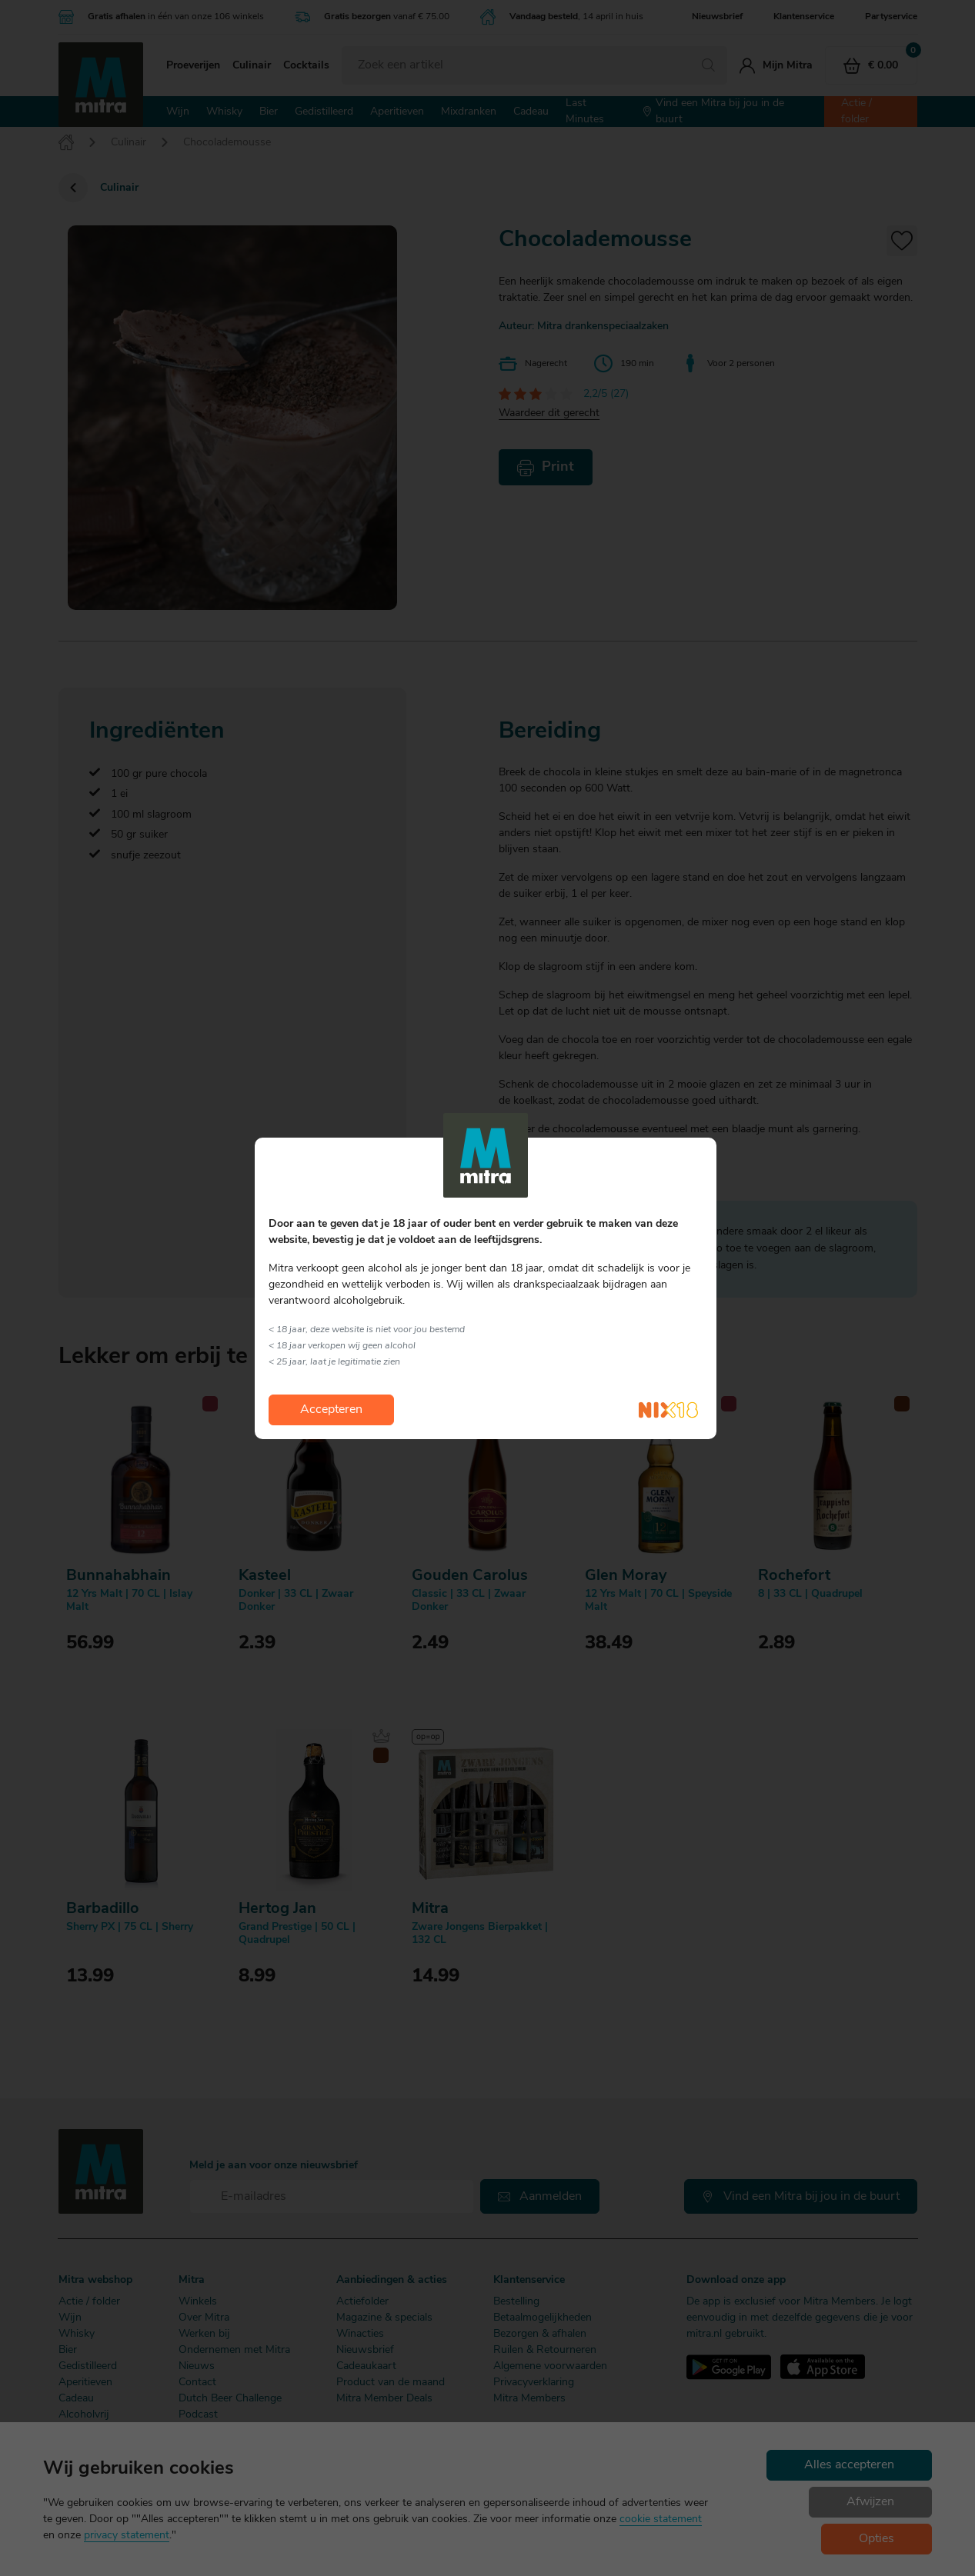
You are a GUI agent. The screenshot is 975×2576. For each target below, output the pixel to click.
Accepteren (331, 1410)
